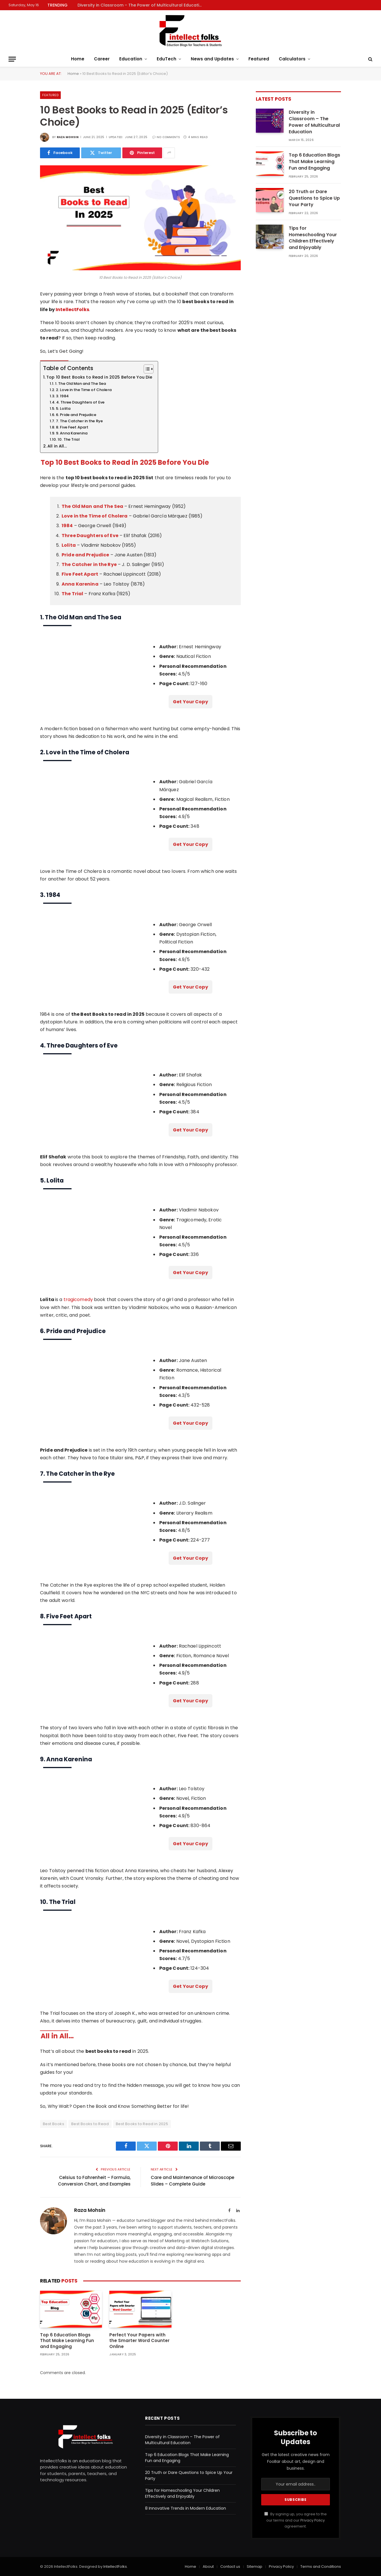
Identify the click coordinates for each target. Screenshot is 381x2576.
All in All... (57, 446)
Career (102, 59)
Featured (258, 59)
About (208, 2566)
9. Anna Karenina (71, 433)
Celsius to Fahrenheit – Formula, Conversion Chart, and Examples (94, 2180)
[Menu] (12, 59)
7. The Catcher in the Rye (79, 421)
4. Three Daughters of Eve (80, 402)
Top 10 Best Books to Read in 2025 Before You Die (99, 377)
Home (77, 59)
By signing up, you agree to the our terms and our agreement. (295, 2520)
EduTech (166, 59)
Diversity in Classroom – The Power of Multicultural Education (141, 5)
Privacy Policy (312, 2520)
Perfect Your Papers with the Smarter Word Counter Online (139, 2340)
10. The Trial (68, 439)
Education (130, 59)
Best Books (53, 2124)
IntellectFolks (72, 309)
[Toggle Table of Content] (145, 369)
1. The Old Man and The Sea (80, 383)
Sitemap (254, 2566)
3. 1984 (62, 396)
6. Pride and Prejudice (76, 414)
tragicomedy (78, 1299)
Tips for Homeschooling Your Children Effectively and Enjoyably (313, 238)
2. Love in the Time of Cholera (84, 389)
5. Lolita (63, 408)
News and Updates (212, 59)
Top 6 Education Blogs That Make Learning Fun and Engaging (67, 2340)
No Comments (166, 137)
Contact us (230, 2566)
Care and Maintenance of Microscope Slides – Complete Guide (192, 2180)
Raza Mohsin (68, 137)
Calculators (292, 59)
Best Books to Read (90, 2124)
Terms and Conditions (320, 2566)
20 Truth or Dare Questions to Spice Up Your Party (314, 198)
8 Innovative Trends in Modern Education (185, 2508)
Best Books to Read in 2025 (142, 2124)
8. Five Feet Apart (72, 427)
